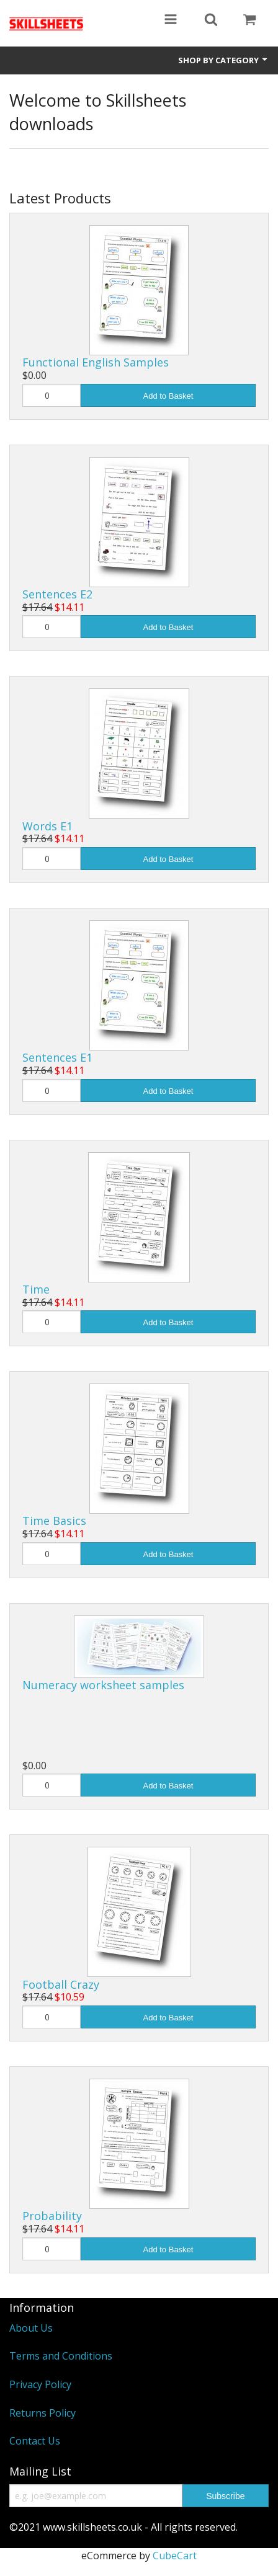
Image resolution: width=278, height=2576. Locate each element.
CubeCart (175, 2555)
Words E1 (47, 826)
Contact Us (34, 2441)
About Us (31, 2328)
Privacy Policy (40, 2384)
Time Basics (54, 1520)
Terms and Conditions (60, 2356)
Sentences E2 (57, 594)
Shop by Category (223, 60)
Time (36, 1289)
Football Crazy (60, 1984)
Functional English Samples (95, 362)
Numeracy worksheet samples (103, 1684)
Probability (52, 2215)
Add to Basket (168, 396)
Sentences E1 (57, 1057)
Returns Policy (42, 2413)
